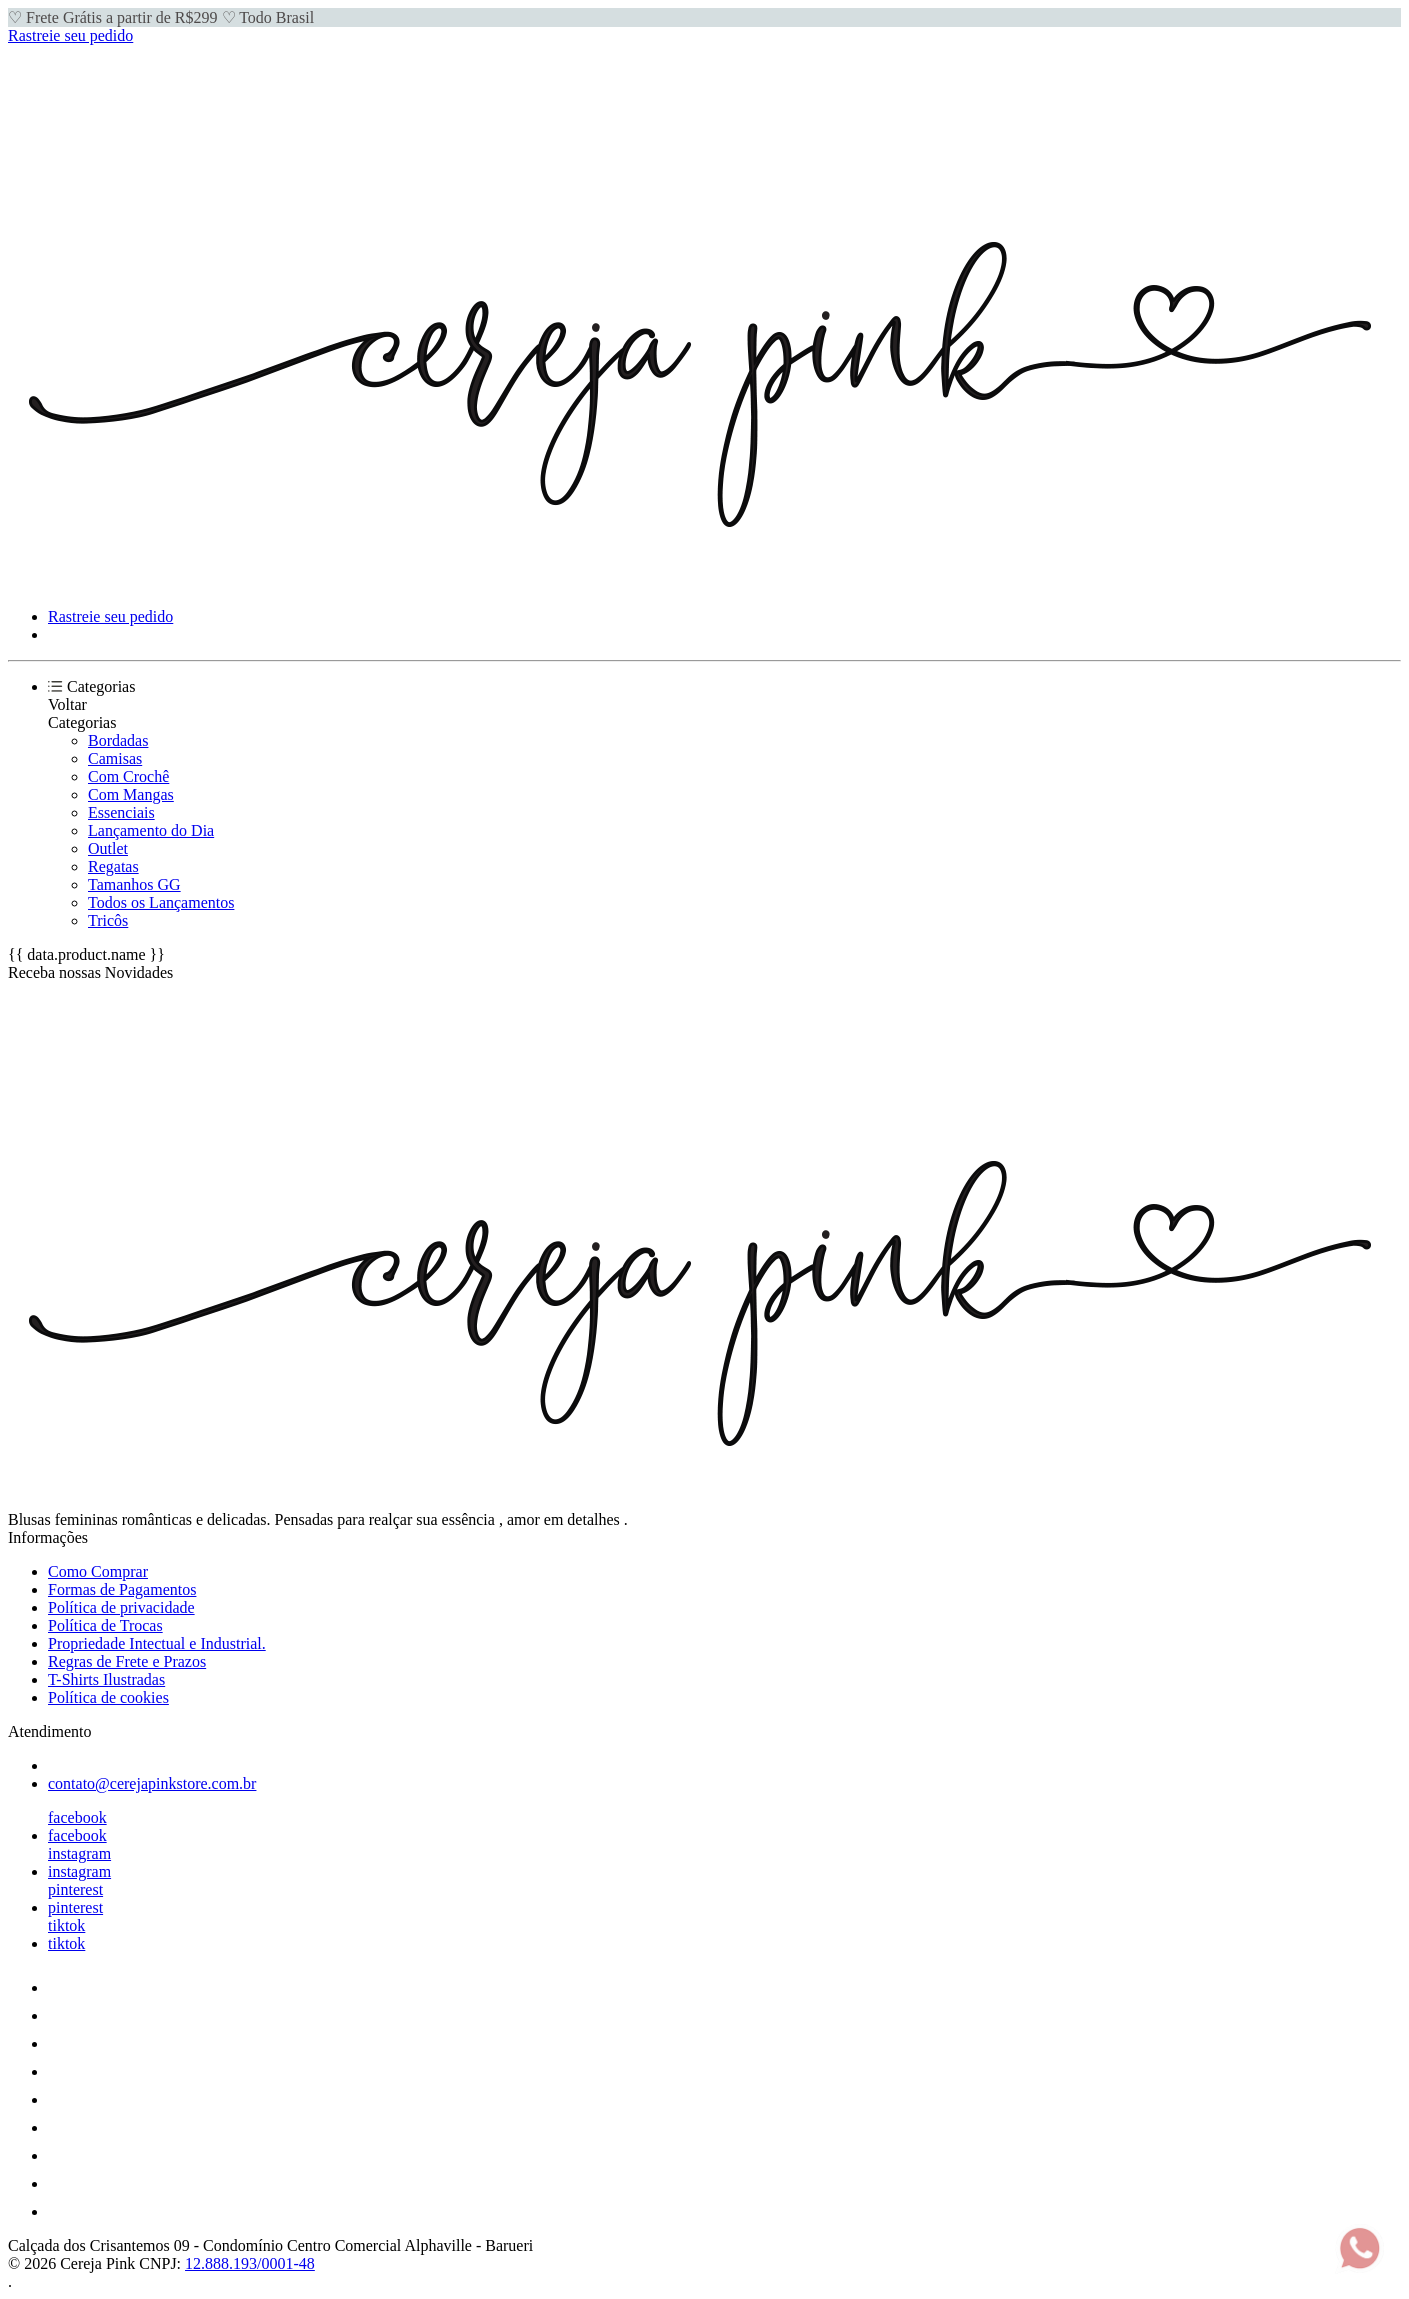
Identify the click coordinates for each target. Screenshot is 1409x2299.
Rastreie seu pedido (70, 35)
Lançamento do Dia (151, 830)
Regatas (113, 866)
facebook (77, 1817)
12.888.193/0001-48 (250, 2263)
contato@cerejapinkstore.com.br (152, 1783)
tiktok (66, 1925)
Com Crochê (128, 776)
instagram (79, 1853)
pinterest (75, 1889)
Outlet (108, 848)
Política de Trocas (105, 1625)
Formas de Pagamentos (122, 1589)
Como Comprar (98, 1571)
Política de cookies (108, 1697)
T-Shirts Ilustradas (106, 1679)
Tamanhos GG (134, 884)
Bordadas (118, 740)
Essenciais (121, 812)
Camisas (115, 758)
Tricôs (108, 920)
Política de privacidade (121, 1607)
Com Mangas (131, 794)
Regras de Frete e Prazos (127, 1661)
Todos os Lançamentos (161, 902)
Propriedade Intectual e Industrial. (157, 1643)
